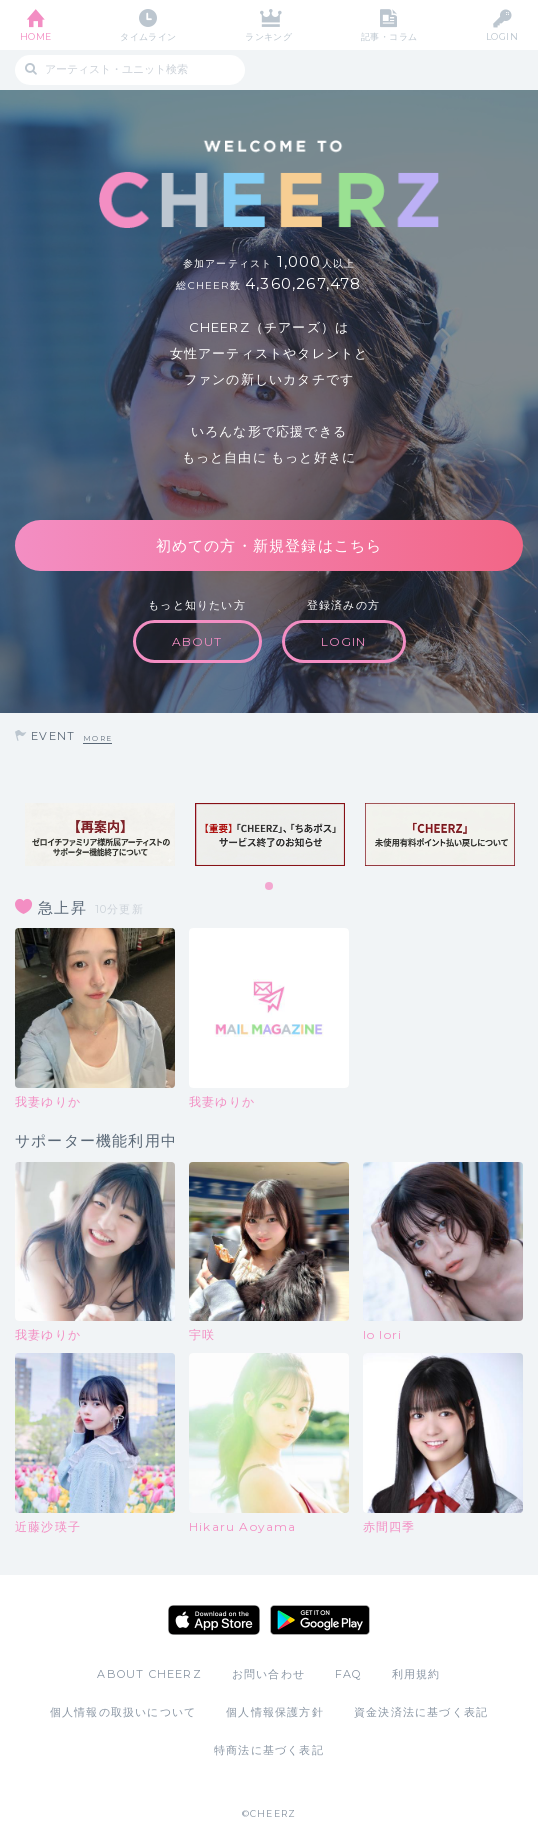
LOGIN (502, 36)
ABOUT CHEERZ (149, 1674)
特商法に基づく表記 (269, 1750)
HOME (36, 36)
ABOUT (197, 641)
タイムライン (148, 36)
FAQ (348, 1674)
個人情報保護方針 (275, 1712)
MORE (97, 738)
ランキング (268, 36)
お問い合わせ (268, 1674)
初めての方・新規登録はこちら (269, 545)
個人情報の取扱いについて (123, 1712)
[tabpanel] (100, 834)
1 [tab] (270, 887)
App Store (214, 1620)
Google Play (320, 1620)
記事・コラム (389, 36)
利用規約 (416, 1674)
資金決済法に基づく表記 (421, 1712)
